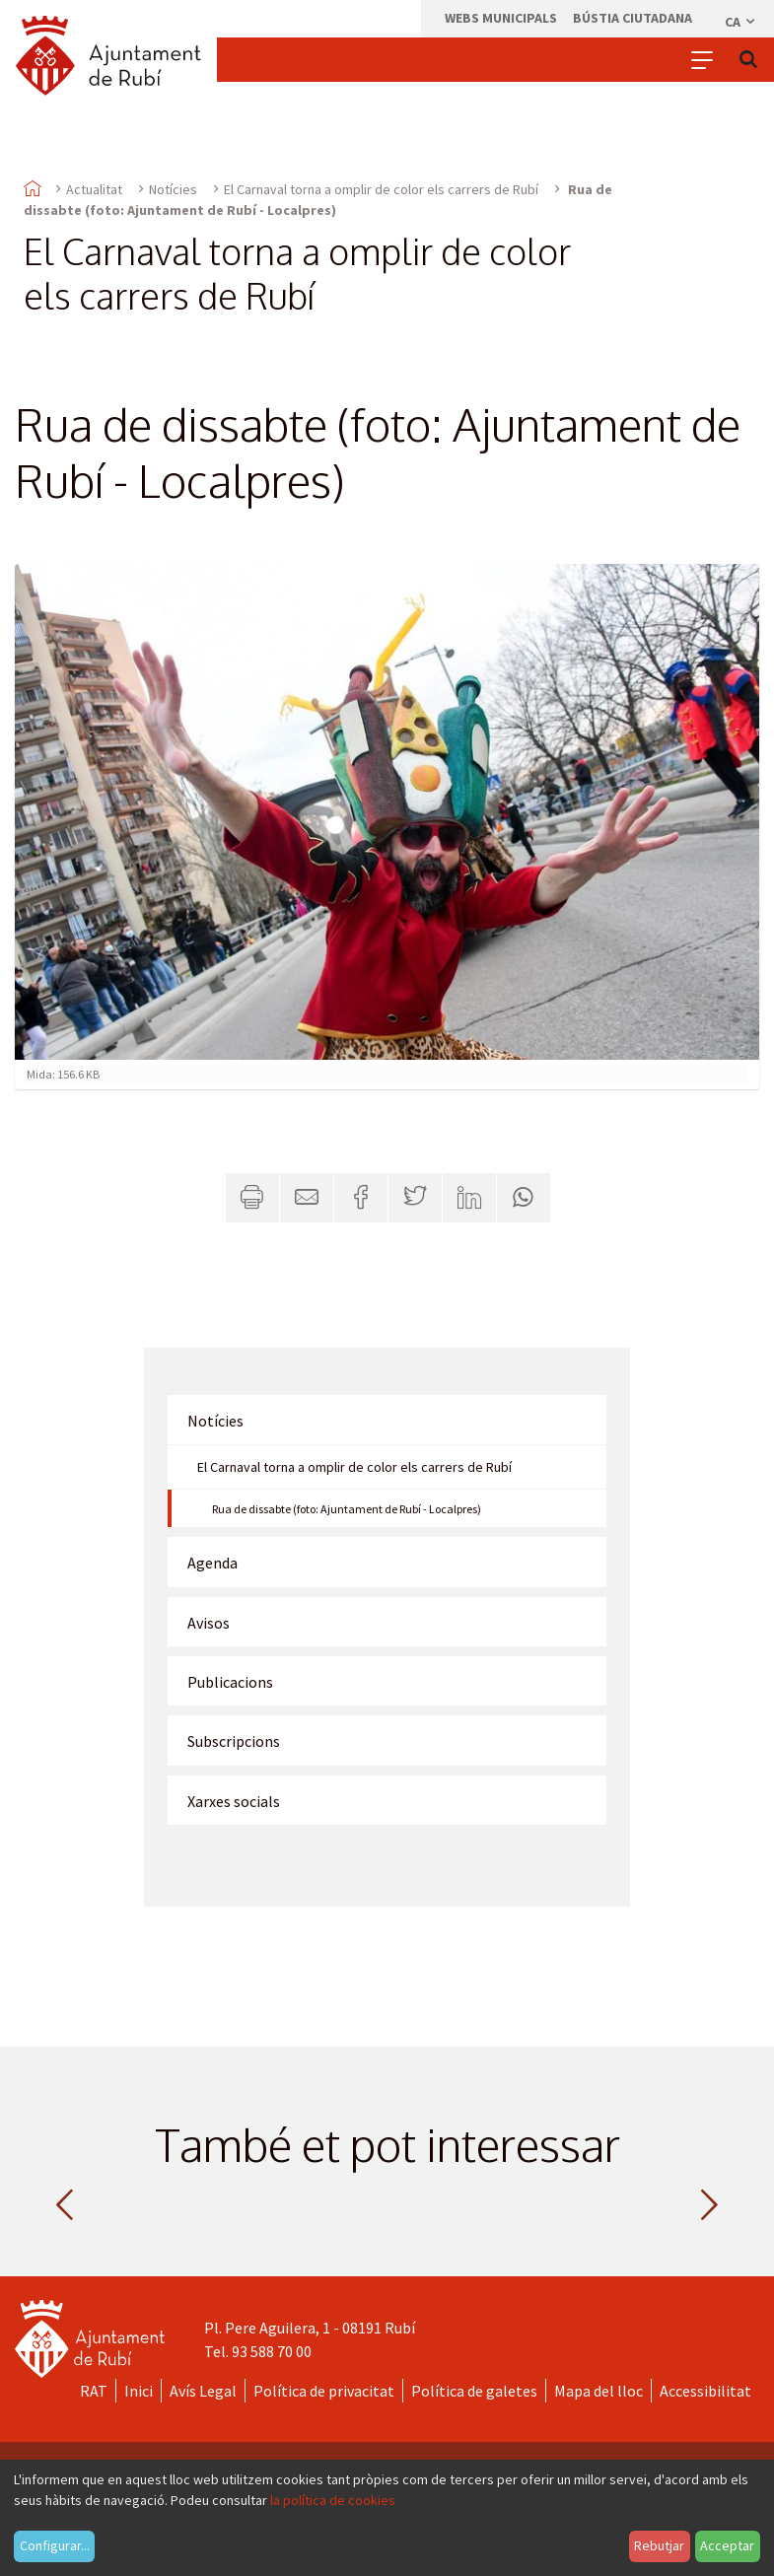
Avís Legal (203, 2391)
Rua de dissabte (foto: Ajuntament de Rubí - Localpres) (346, 1508)
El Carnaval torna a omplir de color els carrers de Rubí (381, 189)
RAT (93, 2391)
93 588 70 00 (272, 2351)
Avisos (208, 1623)
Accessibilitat (705, 2391)
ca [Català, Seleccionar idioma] (741, 22)
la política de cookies (332, 2500)
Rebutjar (659, 2545)
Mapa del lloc (598, 2391)
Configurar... (55, 2545)
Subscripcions (233, 1741)
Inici (138, 2391)
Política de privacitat (323, 2391)
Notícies (173, 189)
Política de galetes (474, 2391)
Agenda (212, 1562)
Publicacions (230, 1682)
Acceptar (727, 2545)
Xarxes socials (233, 1801)
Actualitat (94, 189)
